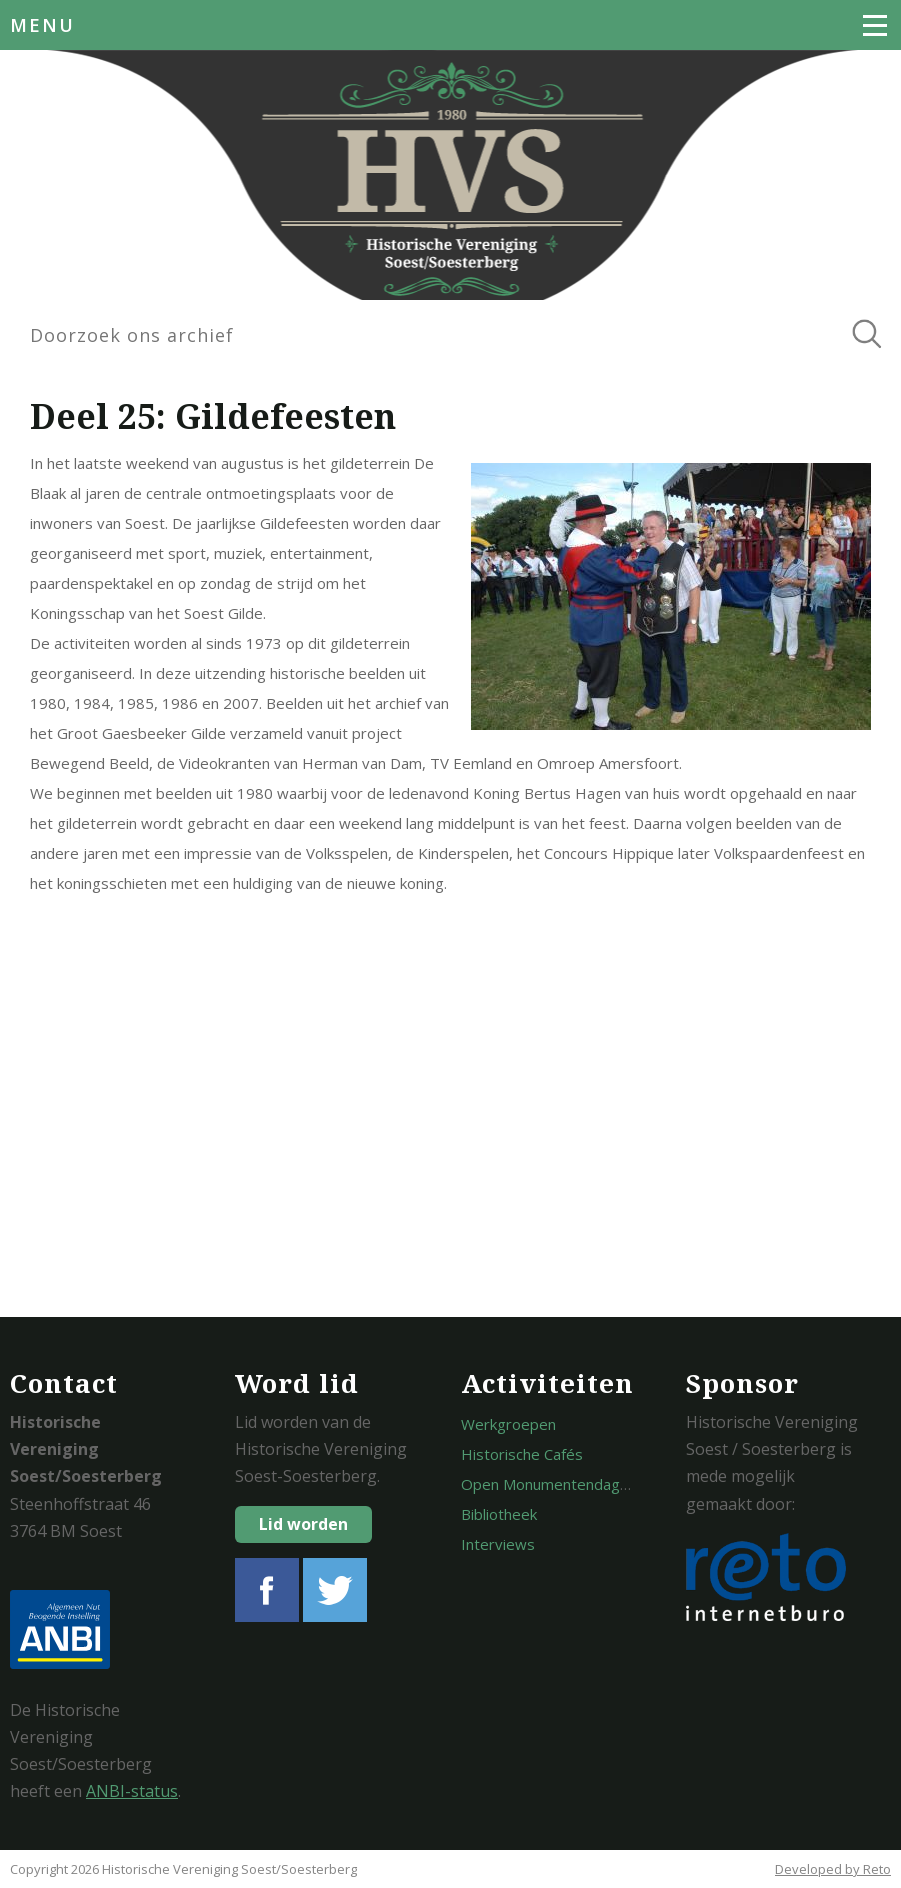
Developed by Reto (833, 1869)
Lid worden (303, 1524)
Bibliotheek (499, 1514)
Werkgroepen (508, 1424)
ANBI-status (132, 1791)
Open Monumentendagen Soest (571, 1484)
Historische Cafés (522, 1454)
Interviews (498, 1544)
